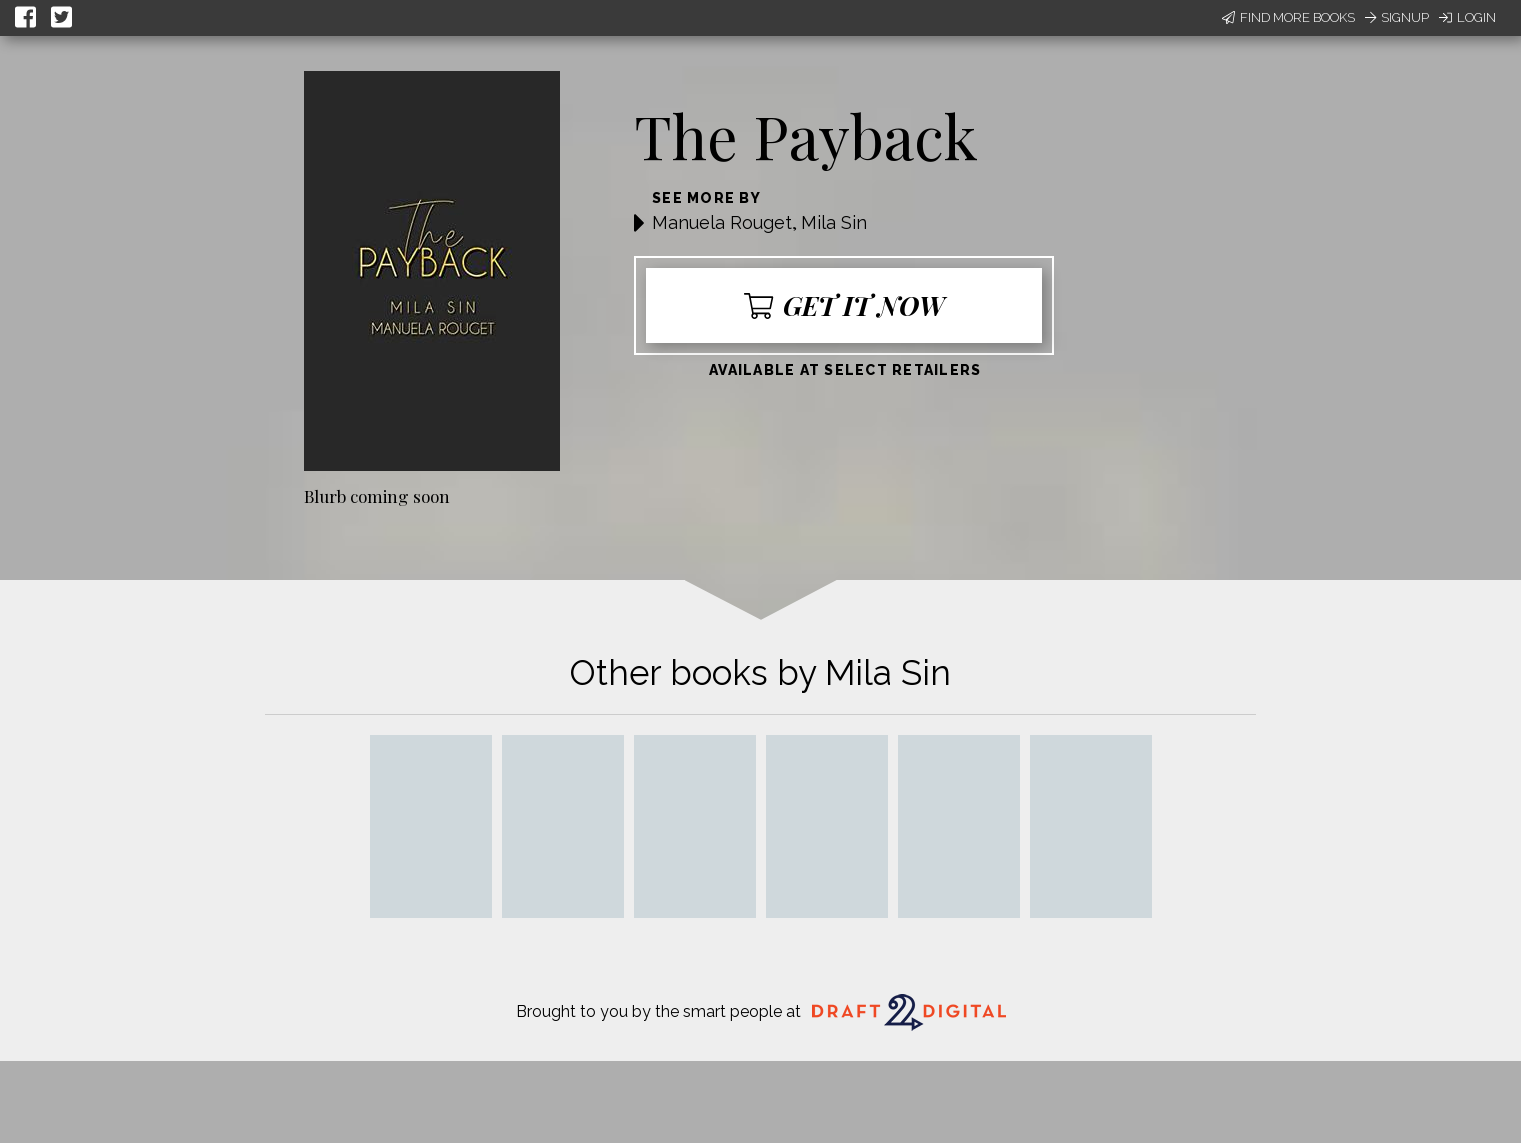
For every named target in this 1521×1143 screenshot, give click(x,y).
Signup (1397, 17)
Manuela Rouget (722, 222)
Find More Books (1288, 17)
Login (1467, 17)
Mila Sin (834, 222)
